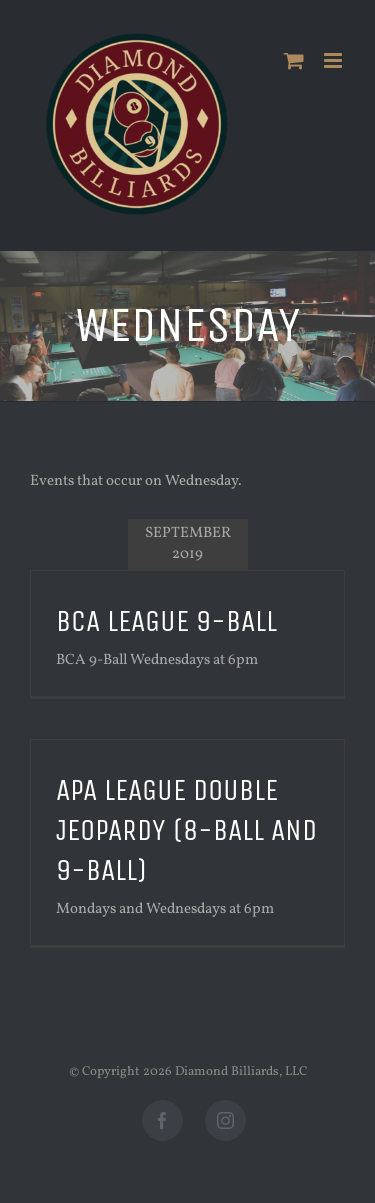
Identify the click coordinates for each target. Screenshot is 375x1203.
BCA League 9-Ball (166, 621)
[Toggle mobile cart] (294, 60)
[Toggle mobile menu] (334, 60)
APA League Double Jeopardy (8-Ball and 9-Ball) (186, 830)
